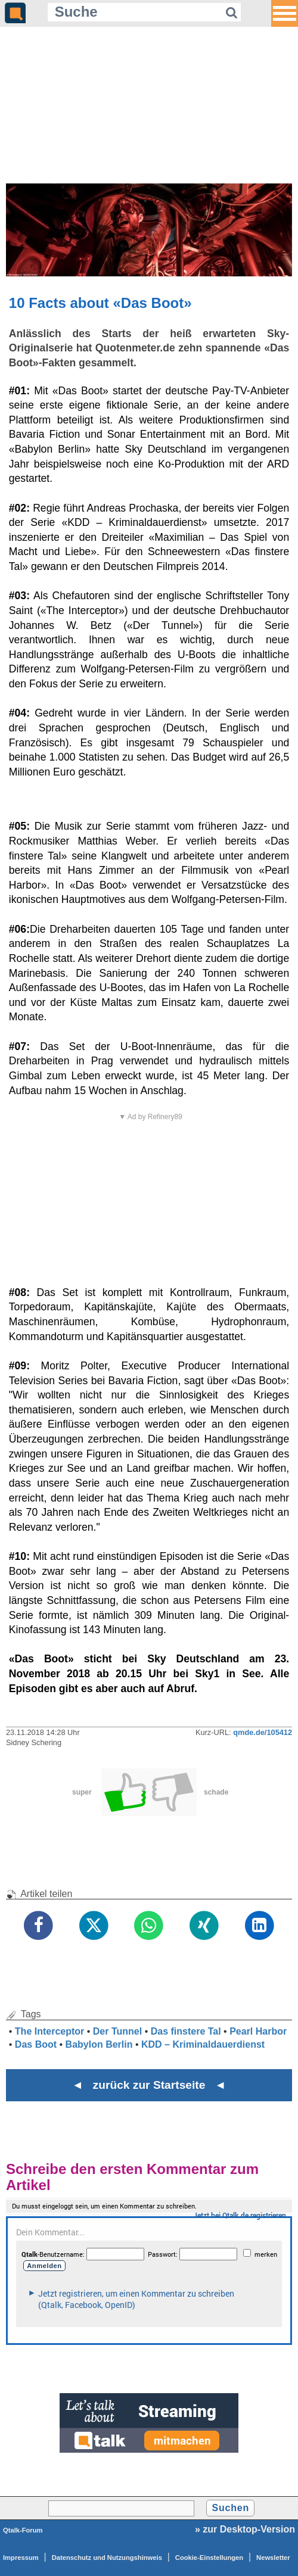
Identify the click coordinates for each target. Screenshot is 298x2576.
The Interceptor (49, 2031)
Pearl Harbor (258, 2031)
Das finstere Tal (186, 2031)
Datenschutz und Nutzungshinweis (107, 2557)
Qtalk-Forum (23, 2530)
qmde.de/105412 (262, 1732)
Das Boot (36, 2044)
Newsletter (273, 2557)
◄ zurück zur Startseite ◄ (149, 2085)
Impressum (21, 2557)
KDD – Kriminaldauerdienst (203, 2044)
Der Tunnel (117, 2031)
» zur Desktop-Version (245, 2529)
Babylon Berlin (99, 2044)
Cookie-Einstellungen (209, 2557)
